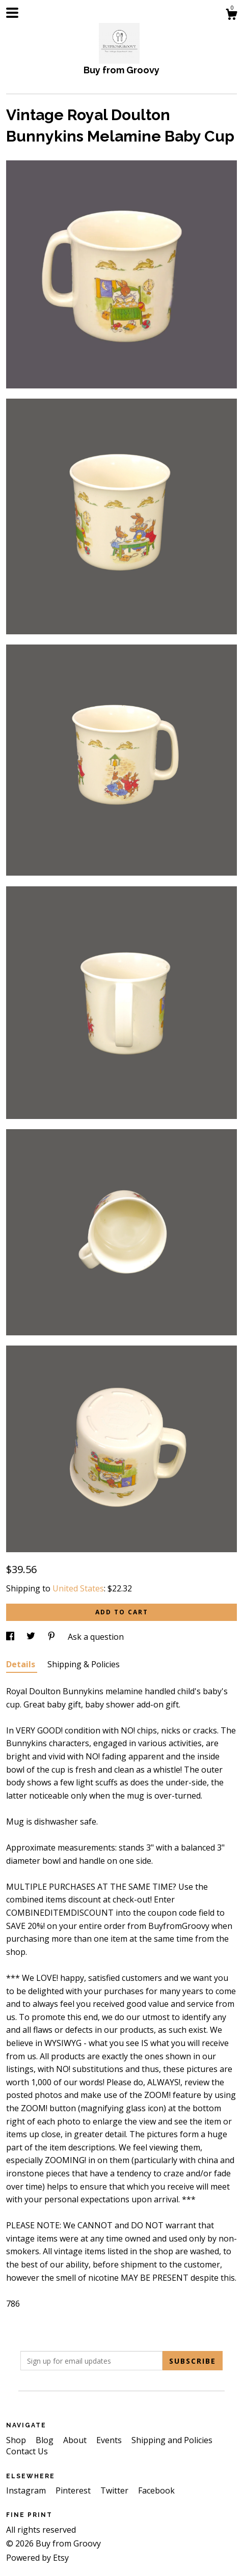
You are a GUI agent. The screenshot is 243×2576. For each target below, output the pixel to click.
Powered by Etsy (37, 2557)
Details (21, 1664)
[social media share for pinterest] (52, 1636)
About (76, 2440)
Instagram (27, 2490)
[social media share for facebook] (11, 1636)
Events (110, 2440)
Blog (46, 2440)
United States (78, 1588)
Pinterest (74, 2490)
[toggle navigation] (12, 13)
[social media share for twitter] (31, 1636)
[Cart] (231, 15)
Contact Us (27, 2451)
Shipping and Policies (171, 2440)
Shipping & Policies (83, 1664)
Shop (17, 2440)
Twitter (115, 2490)
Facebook (156, 2490)
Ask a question (96, 1636)
